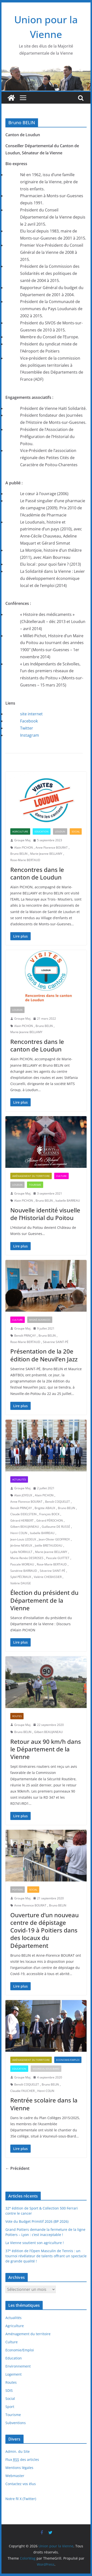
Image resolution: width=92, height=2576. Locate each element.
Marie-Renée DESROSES (26, 1558)
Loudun (60, 831)
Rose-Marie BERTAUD (25, 860)
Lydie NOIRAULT (21, 1552)
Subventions (15, 2422)
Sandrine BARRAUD (23, 1571)
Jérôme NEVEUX (21, 1545)
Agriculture (20, 831)
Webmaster (14, 2475)
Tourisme (35, 1184)
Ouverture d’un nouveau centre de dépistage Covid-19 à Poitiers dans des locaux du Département (44, 1930)
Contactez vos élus (20, 2483)
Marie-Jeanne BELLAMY (46, 854)
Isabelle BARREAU (67, 1200)
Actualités (19, 1479)
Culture (61, 1176)
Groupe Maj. (22, 840)
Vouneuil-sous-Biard (46, 2068)
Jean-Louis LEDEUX (23, 1539)
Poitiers (17, 1889)
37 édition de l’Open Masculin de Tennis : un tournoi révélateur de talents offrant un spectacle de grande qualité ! (46, 2255)
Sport (9, 2406)
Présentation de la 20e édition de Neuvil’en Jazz (44, 1355)
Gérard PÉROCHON (49, 1520)
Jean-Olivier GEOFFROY (54, 1539)
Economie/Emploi (67, 2060)
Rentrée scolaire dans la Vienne (44, 2104)
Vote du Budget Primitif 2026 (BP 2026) (36, 2221)
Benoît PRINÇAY (25, 1335)
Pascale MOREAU (22, 1564)
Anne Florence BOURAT (52, 847)
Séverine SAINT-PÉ (55, 1342)
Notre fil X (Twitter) (20, 2498)
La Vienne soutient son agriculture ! (34, 2242)
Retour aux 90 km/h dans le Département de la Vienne (45, 1749)
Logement (13, 2374)
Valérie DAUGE (20, 1583)
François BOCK (49, 1514)
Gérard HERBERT (22, 1520)
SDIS (9, 2390)
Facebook (29, 721)
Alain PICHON (23, 847)
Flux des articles (22, 2459)
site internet (31, 714)
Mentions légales (19, 2467)
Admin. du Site (17, 2451)
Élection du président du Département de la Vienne (44, 1600)
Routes (17, 1716)
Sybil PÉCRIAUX (20, 1577)
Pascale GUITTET (57, 1558)
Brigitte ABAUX (45, 1508)
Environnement (18, 2366)
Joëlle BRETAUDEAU (48, 1545)
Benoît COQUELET (57, 1502)
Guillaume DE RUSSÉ (56, 1527)
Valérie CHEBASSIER (48, 1577)
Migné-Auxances (39, 1319)
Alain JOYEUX (23, 1495)
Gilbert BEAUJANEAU (24, 1527)
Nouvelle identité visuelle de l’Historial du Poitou (45, 1214)
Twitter (26, 728)
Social (76, 831)
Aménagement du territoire (31, 1176)
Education (42, 831)
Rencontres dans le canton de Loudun (37, 873)
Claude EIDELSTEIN (23, 1514)
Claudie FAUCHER (22, 2091)
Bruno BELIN (18, 854)
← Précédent (17, 2168)
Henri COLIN (18, 1533)
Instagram (29, 735)
